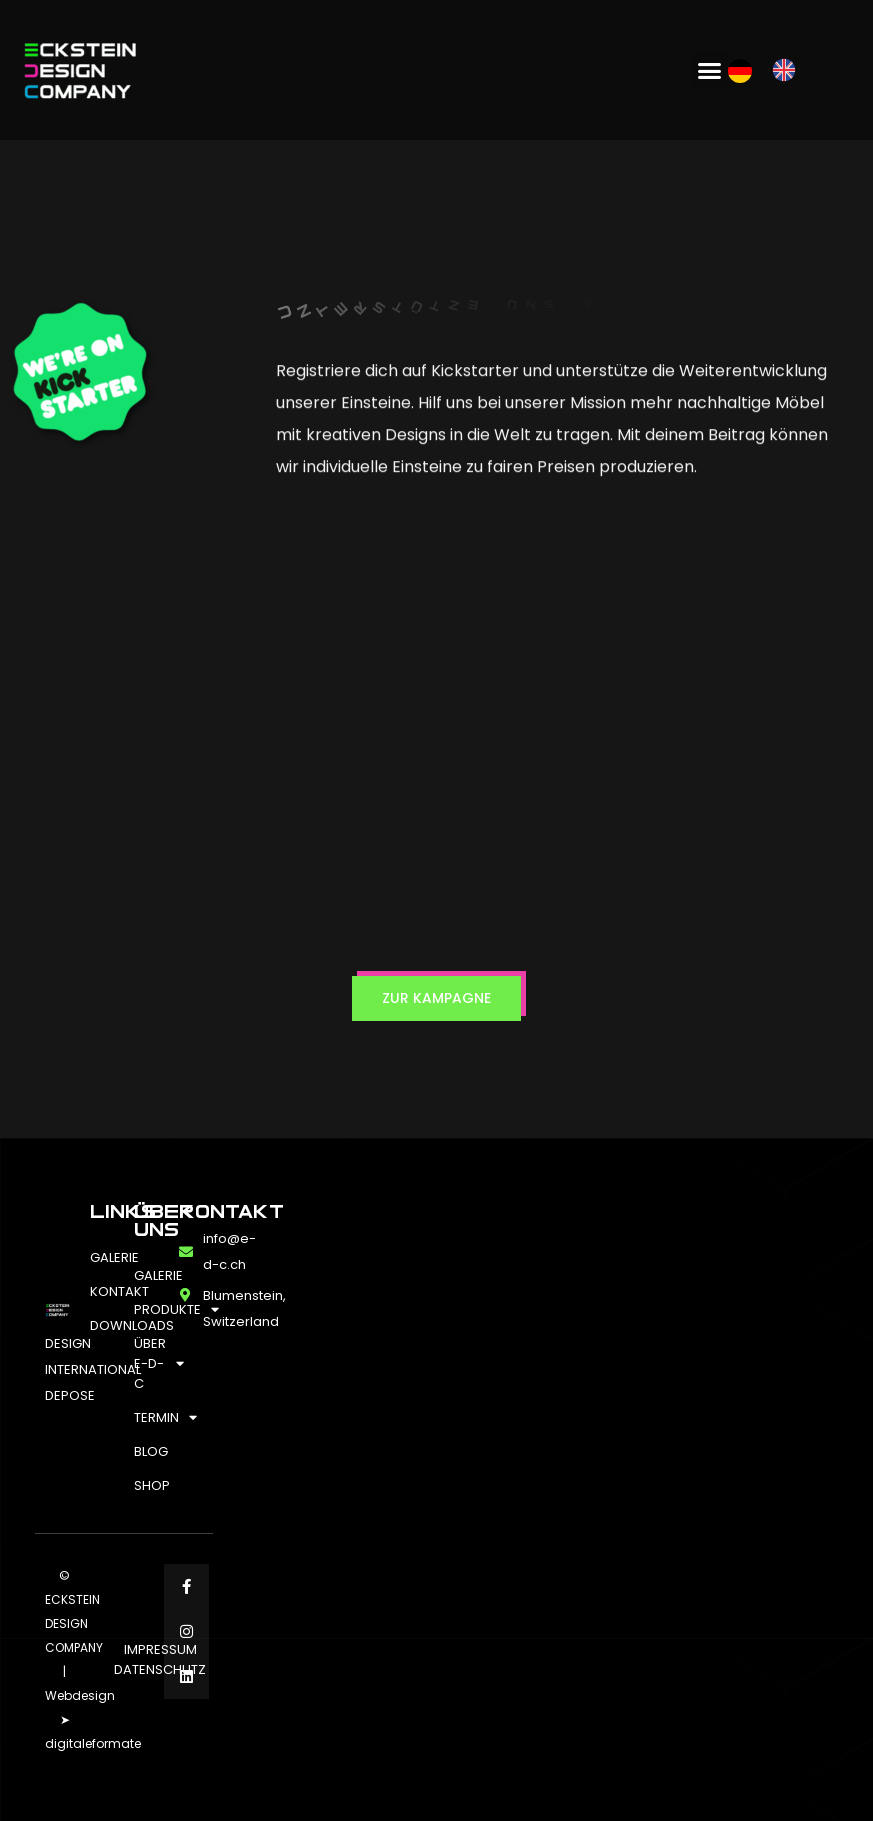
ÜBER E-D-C (146, 1363)
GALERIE (102, 1257)
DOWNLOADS (102, 1325)
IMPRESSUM (160, 1649)
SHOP (146, 1485)
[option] (789, 70)
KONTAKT (102, 1291)
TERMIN (146, 1417)
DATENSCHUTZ (160, 1669)
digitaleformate (93, 1743)
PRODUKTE (146, 1309)
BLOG (146, 1451)
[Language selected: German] (772, 70)
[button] (710, 70)
